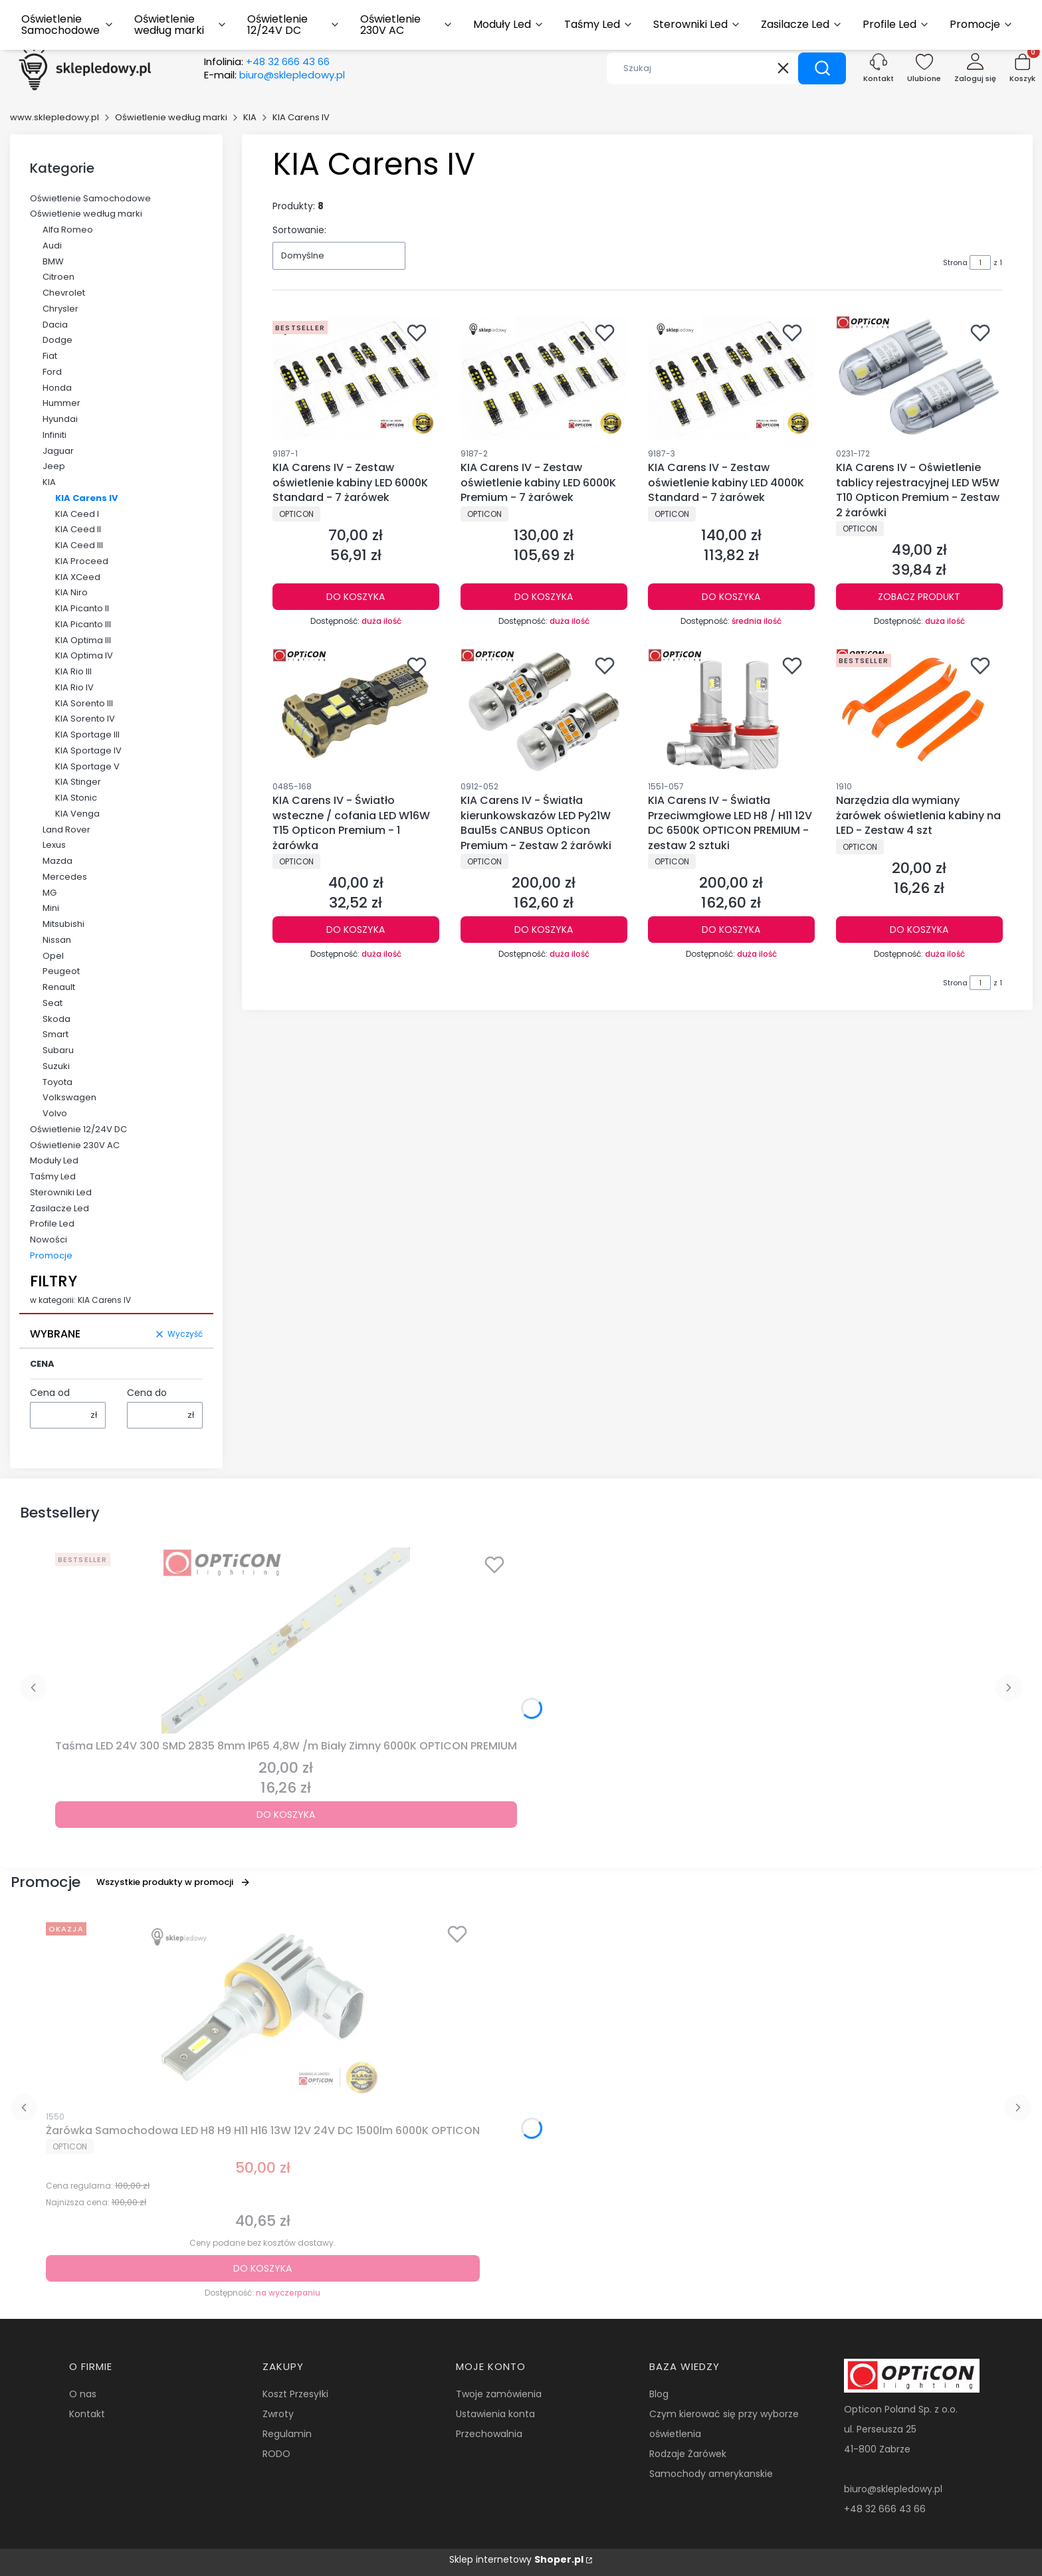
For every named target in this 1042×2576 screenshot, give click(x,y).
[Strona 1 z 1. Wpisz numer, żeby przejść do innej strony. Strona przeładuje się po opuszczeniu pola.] (980, 262)
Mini (51, 908)
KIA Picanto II (82, 608)
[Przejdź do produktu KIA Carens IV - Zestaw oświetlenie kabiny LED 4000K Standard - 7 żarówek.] (731, 378)
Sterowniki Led (61, 1192)
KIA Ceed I (77, 514)
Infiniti (54, 435)
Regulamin (287, 2433)
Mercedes (65, 876)
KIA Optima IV (84, 655)
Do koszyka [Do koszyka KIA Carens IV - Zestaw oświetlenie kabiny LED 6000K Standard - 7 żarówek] (355, 596)
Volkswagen (69, 1097)
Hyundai (60, 419)
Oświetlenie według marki (171, 117)
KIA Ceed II (78, 529)
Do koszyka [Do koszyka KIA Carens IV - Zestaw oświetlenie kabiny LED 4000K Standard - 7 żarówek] (731, 596)
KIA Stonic (76, 797)
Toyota (57, 1082)
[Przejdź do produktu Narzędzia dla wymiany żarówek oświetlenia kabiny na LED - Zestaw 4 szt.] (919, 710)
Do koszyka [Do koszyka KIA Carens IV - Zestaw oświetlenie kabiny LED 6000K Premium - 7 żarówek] (543, 596)
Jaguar (58, 451)
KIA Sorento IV (85, 718)
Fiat (50, 355)
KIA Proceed (81, 561)
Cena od (50, 1392)
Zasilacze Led (59, 1208)
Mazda (57, 860)
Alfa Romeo (68, 229)
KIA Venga (77, 813)
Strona (955, 262)
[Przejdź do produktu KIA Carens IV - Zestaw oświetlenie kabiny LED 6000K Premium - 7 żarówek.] (544, 378)
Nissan (57, 940)
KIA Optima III (83, 640)
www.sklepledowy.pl (54, 117)
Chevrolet (64, 292)
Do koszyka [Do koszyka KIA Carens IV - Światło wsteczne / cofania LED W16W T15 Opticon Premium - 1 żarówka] (355, 929)
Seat (52, 1003)
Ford (52, 371)
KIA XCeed (77, 577)
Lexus (54, 845)
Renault (59, 987)
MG (49, 892)
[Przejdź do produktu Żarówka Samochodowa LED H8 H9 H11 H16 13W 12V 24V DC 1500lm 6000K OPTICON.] (262, 2010)
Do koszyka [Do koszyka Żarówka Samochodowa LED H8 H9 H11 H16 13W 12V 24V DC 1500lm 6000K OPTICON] (262, 2268)
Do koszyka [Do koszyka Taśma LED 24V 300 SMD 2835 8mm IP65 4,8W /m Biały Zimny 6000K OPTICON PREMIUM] (286, 1814)
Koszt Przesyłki (295, 2394)
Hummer (61, 403)
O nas (82, 2394)
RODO (276, 2453)
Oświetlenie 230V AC (75, 1145)
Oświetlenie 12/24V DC (78, 1129)
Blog (659, 2394)
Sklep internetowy (516, 2559)
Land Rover (66, 829)
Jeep (54, 466)
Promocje (51, 1255)
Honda (57, 387)
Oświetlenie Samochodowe (90, 198)
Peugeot (61, 971)
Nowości (48, 1239)
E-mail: (274, 75)
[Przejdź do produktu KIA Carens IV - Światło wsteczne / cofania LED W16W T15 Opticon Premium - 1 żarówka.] (355, 710)
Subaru (58, 1050)
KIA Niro (71, 592)
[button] (822, 68)
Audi (52, 245)
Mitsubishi (63, 924)
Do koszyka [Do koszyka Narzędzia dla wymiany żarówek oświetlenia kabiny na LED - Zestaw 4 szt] (919, 929)
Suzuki (56, 1066)
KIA (250, 117)
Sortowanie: (299, 230)
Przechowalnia (489, 2433)
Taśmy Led (53, 1176)
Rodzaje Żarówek (687, 2453)
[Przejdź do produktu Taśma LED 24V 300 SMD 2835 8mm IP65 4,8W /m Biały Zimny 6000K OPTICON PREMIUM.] (286, 1640)
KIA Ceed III (79, 545)
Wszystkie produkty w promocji (173, 1882)
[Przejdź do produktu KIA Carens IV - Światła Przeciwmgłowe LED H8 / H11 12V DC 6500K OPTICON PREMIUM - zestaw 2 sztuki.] (731, 710)
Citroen (58, 276)
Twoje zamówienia (499, 2394)
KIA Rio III (73, 671)
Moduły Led (54, 1160)
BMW (53, 261)
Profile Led (52, 1223)
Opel (53, 955)
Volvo (55, 1113)
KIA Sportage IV (88, 750)
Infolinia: (267, 61)
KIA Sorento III (84, 703)
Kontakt (87, 2414)
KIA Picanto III (83, 624)
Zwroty (278, 2414)
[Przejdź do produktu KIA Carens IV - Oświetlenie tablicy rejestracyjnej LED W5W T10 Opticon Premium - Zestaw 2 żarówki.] (919, 378)
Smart (55, 1034)
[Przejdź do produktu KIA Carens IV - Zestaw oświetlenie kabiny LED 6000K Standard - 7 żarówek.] (355, 378)
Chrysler (60, 308)
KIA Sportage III (87, 734)
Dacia (55, 324)
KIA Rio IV (74, 687)
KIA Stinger (78, 781)
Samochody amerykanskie (711, 2473)
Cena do (147, 1392)
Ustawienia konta (495, 2414)
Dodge (57, 340)
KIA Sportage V (87, 766)
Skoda (56, 1019)
